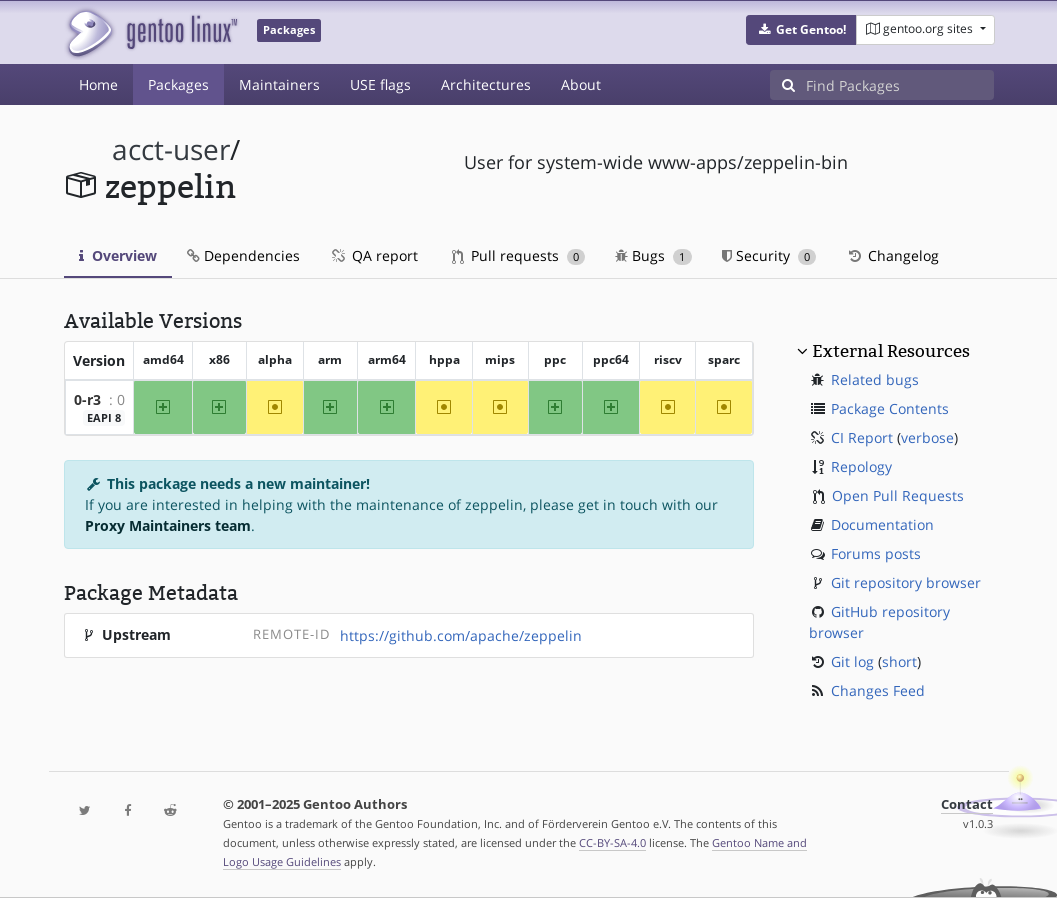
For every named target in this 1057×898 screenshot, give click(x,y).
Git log (852, 661)
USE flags (380, 84)
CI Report (862, 437)
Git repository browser (906, 582)
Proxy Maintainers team (168, 525)
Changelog (892, 255)
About (581, 84)
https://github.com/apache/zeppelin (461, 635)
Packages (178, 84)
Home (98, 84)
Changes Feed (878, 690)
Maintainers (279, 84)
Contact (967, 804)
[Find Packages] (900, 85)
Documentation (882, 524)
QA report (374, 255)
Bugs (653, 255)
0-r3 (87, 399)
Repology (861, 466)
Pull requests (519, 255)
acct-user (171, 149)
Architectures (486, 84)
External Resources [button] (891, 351)
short (899, 661)
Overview (118, 255)
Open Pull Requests (898, 495)
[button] (801, 30)
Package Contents (890, 408)
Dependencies (243, 255)
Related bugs (875, 379)
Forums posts (876, 553)
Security (769, 255)
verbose (927, 437)
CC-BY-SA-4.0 (612, 842)
